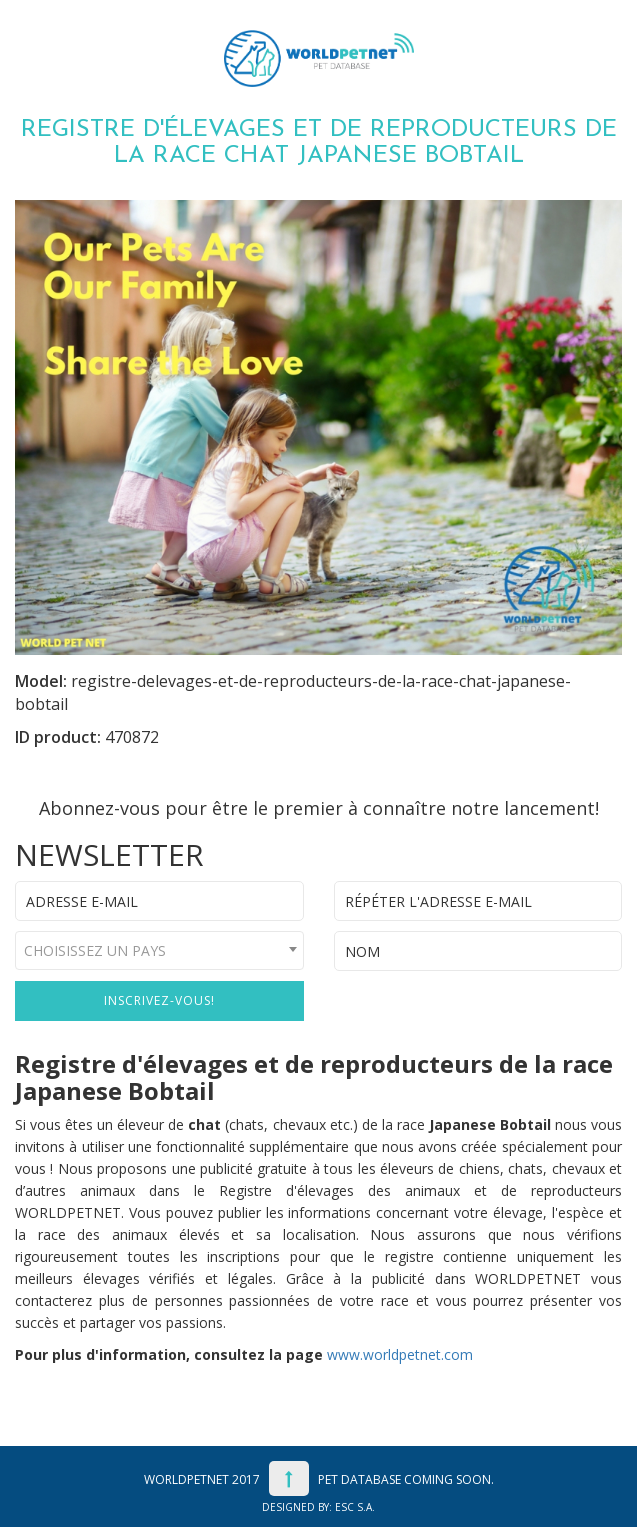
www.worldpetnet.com (400, 1354)
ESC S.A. (355, 1507)
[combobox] (159, 950)
